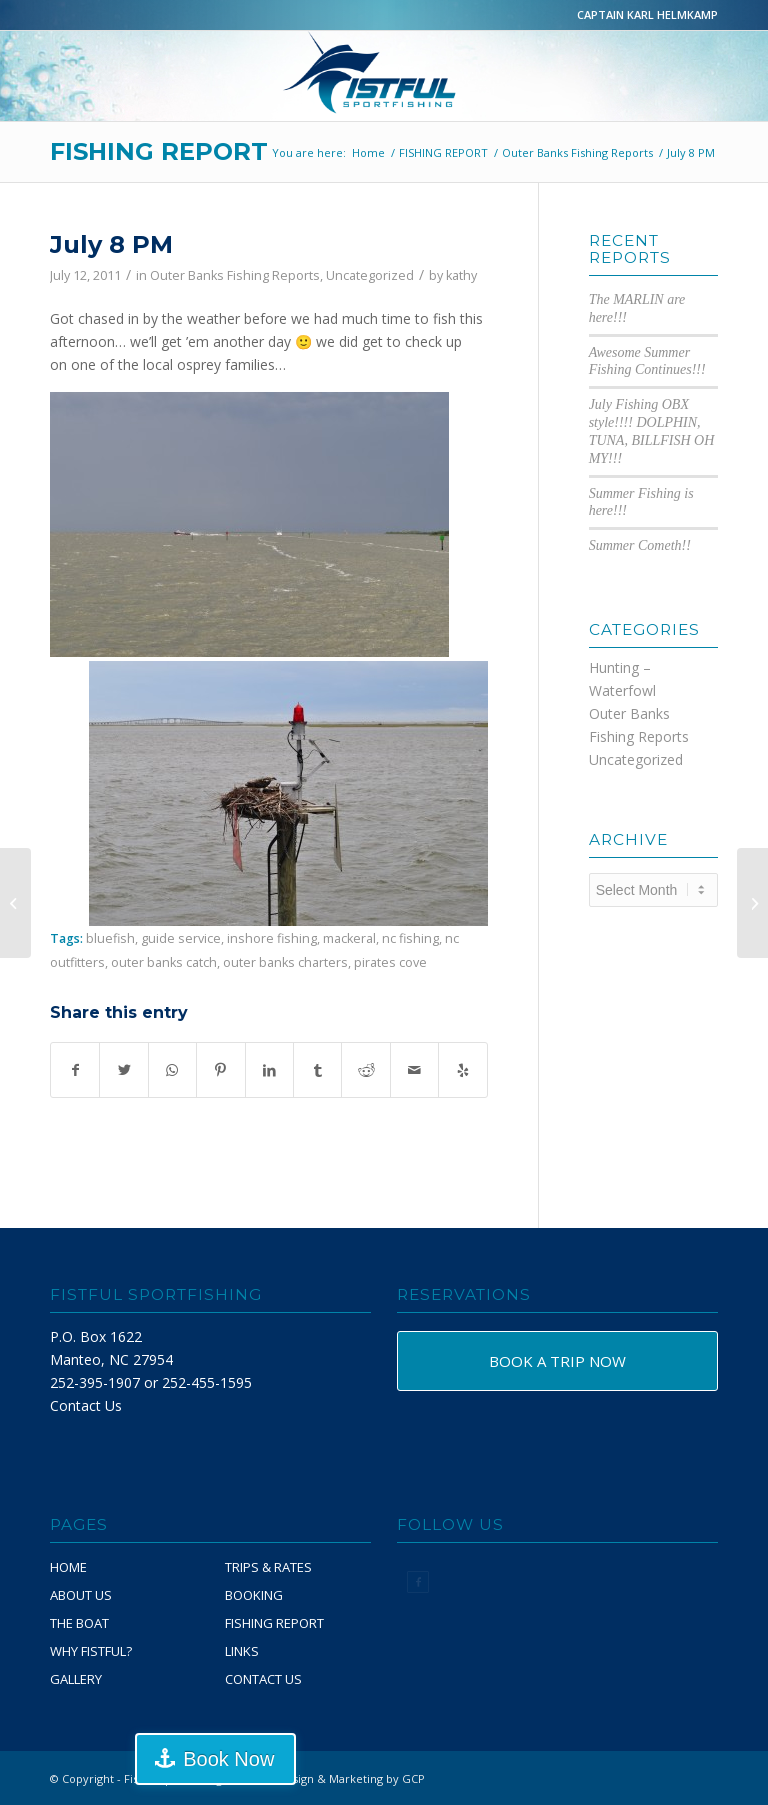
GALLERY (76, 1679)
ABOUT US (81, 1595)
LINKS (242, 1651)
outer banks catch (164, 962)
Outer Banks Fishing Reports (235, 275)
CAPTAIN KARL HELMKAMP (647, 14)
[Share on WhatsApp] (172, 1070)
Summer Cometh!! (640, 545)
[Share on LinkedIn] (269, 1070)
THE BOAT (79, 1623)
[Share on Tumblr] (317, 1070)
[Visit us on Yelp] (463, 1070)
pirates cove (390, 962)
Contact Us (86, 1405)
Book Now (228, 1759)
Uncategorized (370, 275)
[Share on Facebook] (75, 1070)
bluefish (110, 938)
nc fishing (410, 938)
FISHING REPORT (159, 151)
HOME (68, 1567)
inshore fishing (272, 938)
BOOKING (254, 1595)
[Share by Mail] (414, 1070)
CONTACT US (263, 1679)
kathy (461, 275)
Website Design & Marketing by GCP (328, 1778)
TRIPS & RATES (268, 1567)
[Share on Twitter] (123, 1070)
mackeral (349, 938)
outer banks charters (285, 962)
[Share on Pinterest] (220, 1070)
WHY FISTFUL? (91, 1651)
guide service (181, 938)
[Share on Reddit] (365, 1070)
